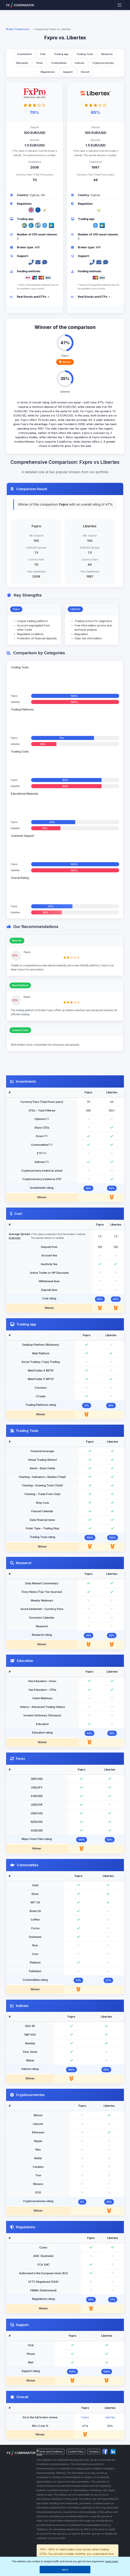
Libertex (110, 2417)
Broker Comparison (17, 29)
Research (107, 54)
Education (22, 62)
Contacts (94, 2451)
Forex (39, 62)
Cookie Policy (76, 2451)
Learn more (111, 2561)
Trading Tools (85, 54)
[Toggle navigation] (119, 5)
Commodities (59, 62)
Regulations (48, 71)
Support (68, 71)
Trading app (61, 54)
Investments (24, 54)
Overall (85, 71)
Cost (43, 54)
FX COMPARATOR (20, 5)
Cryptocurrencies (103, 62)
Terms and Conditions (50, 2451)
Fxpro (85, 2417)
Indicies (79, 62)
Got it (65, 2569)
